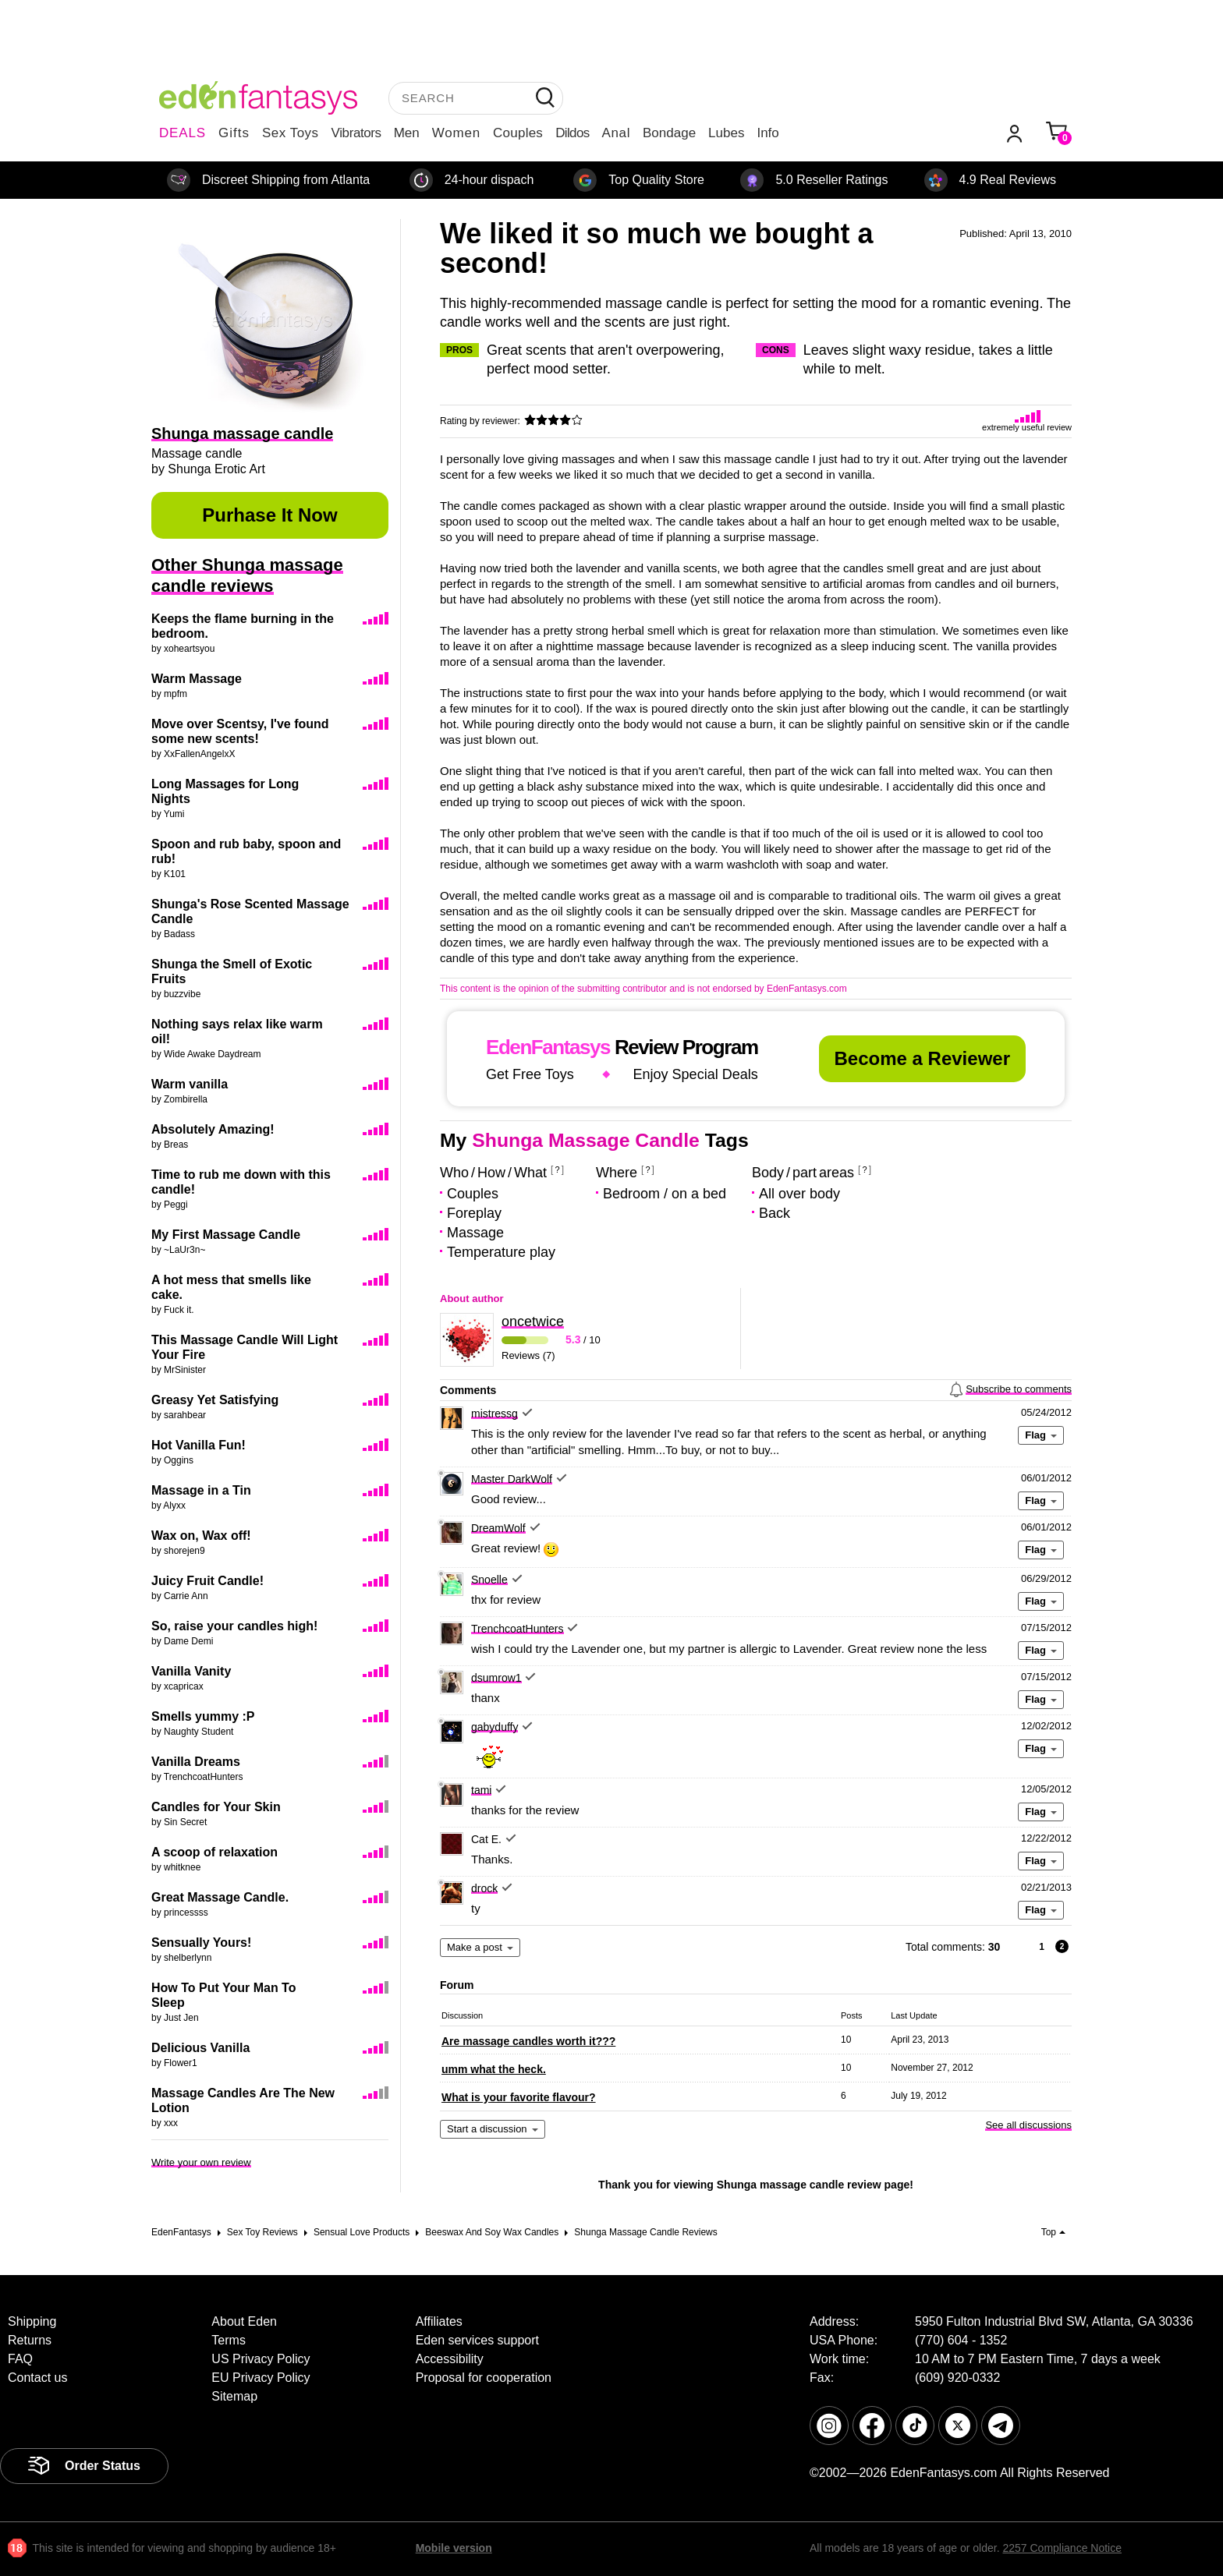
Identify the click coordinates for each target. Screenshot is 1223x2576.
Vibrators (356, 133)
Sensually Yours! (201, 1942)
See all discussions (1028, 2125)
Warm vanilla (189, 1084)
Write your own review (201, 2162)
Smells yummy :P (203, 1716)
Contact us (37, 2377)
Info (767, 133)
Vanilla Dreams (195, 1761)
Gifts (234, 133)
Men (407, 133)
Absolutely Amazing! (213, 1129)
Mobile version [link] (454, 2548)
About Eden (244, 2321)
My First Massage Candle (225, 1234)
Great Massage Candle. (220, 1897)
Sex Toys (290, 133)
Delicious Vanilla (200, 2047)
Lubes (726, 133)
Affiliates (439, 2321)
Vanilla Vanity (191, 1671)
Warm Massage (196, 678)
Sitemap (234, 2396)
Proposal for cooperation (483, 2377)
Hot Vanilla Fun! (198, 1445)
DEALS (182, 133)
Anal (616, 133)
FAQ (20, 2358)
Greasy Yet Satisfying (214, 1400)
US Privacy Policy (260, 2358)
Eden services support (477, 2340)
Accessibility (450, 2358)
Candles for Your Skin (216, 1806)
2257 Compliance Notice (1062, 2548)
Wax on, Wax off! (201, 1535)
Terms (228, 2340)
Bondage (669, 133)
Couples (518, 133)
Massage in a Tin (201, 1490)
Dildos (572, 133)
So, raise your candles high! (234, 1626)
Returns (29, 2340)
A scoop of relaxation (214, 1852)
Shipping (32, 2321)
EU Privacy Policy (260, 2377)
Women (456, 133)
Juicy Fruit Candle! (207, 1580)
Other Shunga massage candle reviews (247, 575)
